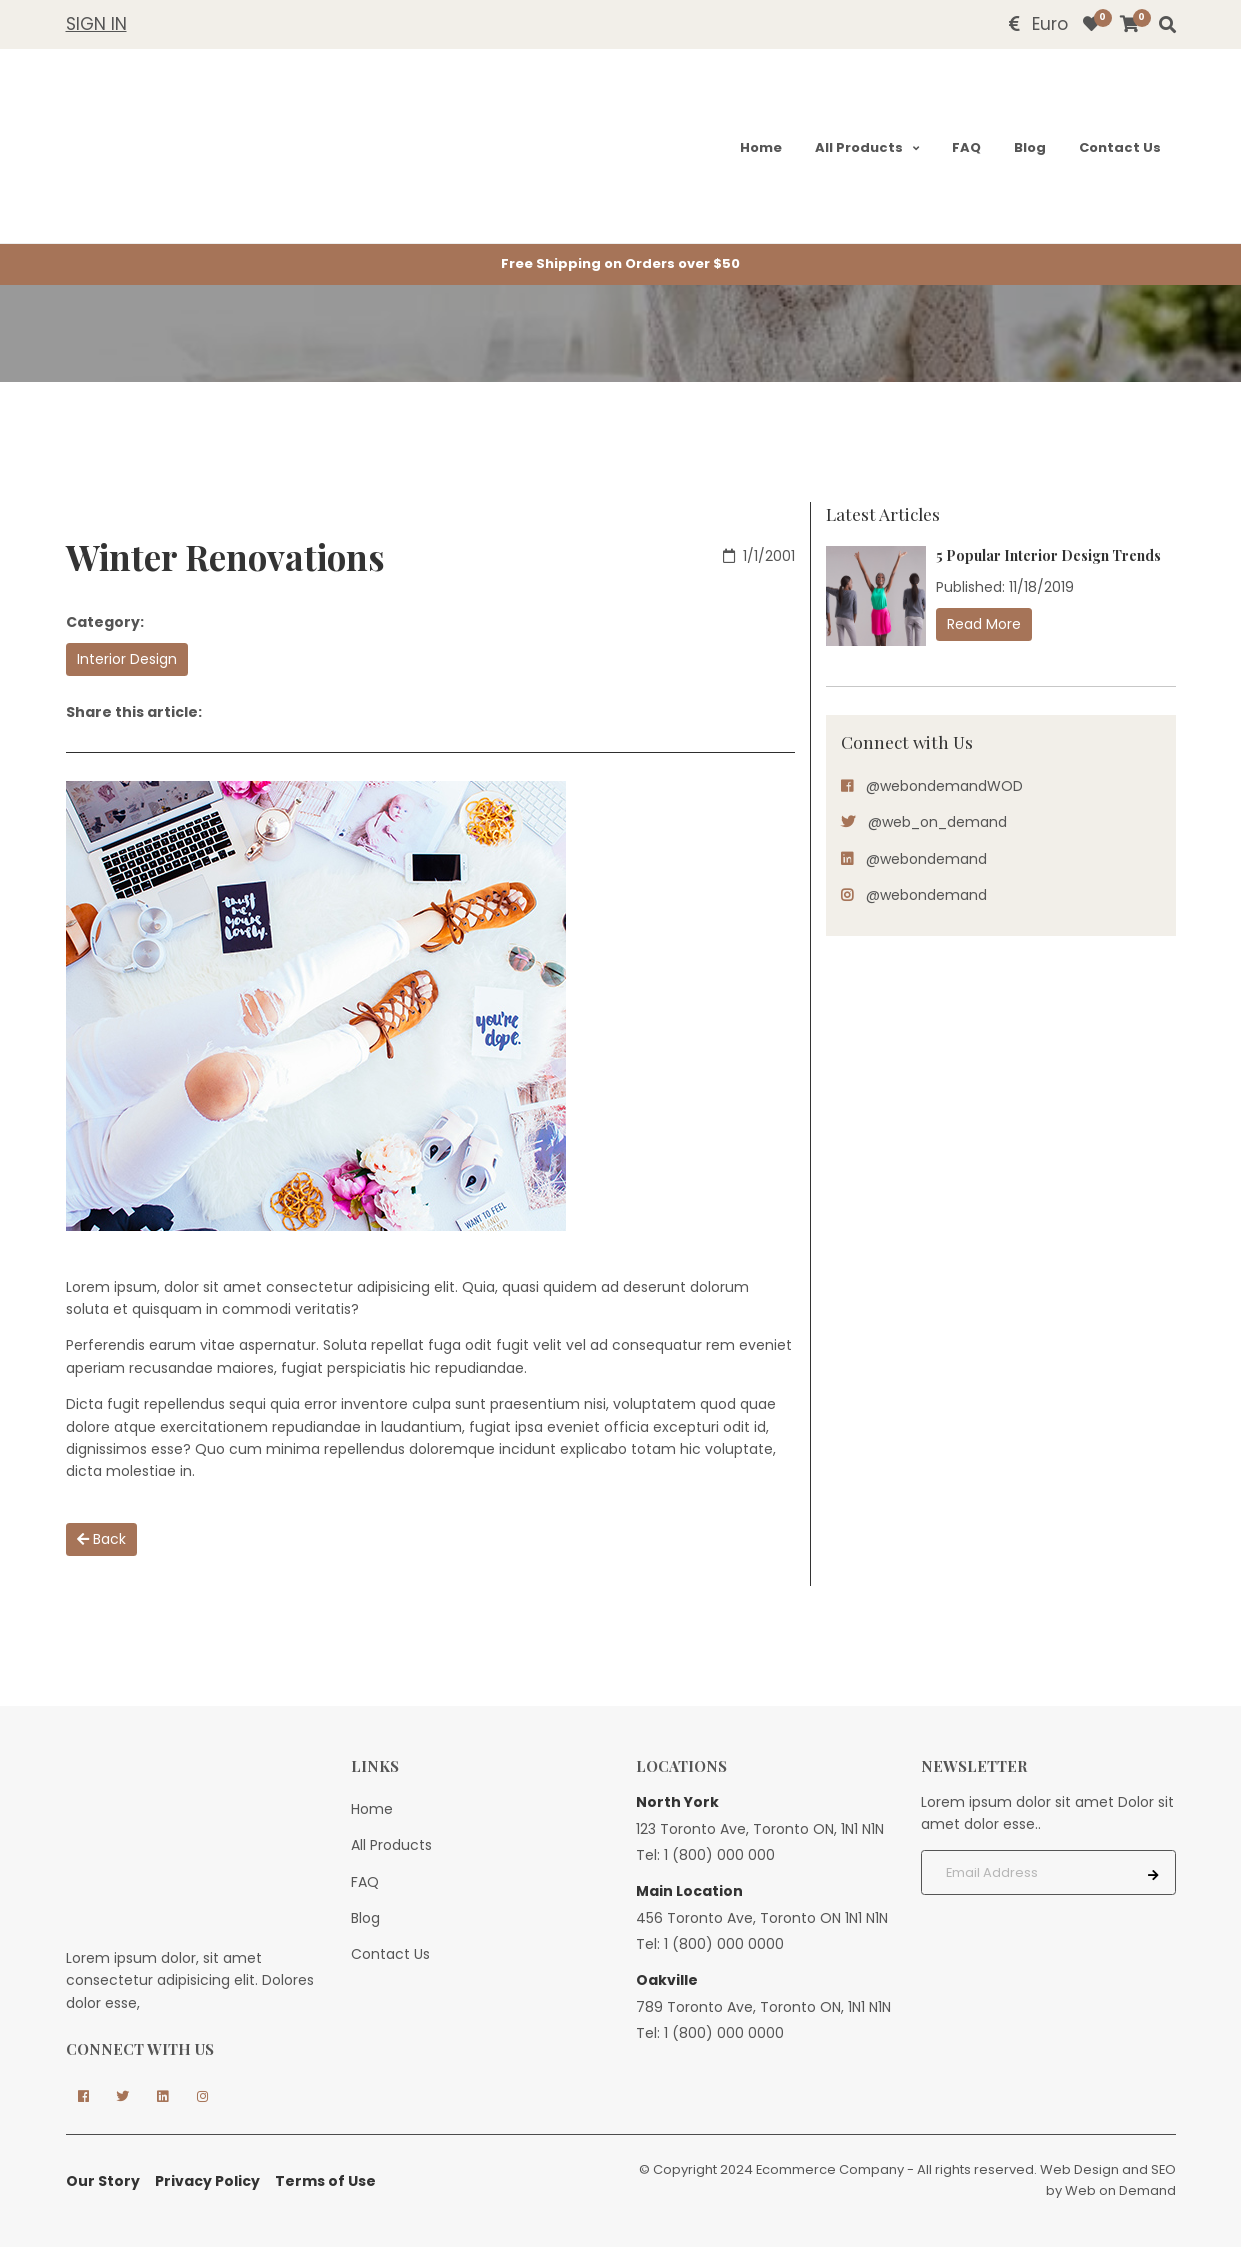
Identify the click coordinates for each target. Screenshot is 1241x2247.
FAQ (965, 147)
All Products (859, 147)
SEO (1163, 2169)
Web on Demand (1120, 2190)
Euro (1038, 24)
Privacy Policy (207, 2181)
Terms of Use (325, 2181)
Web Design (1079, 2169)
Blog (1028, 147)
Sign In (96, 24)
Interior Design (127, 659)
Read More (984, 624)
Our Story (103, 2181)
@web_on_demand (937, 822)
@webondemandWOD (944, 786)
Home (759, 147)
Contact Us (1118, 147)
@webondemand (926, 859)
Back (101, 1539)
